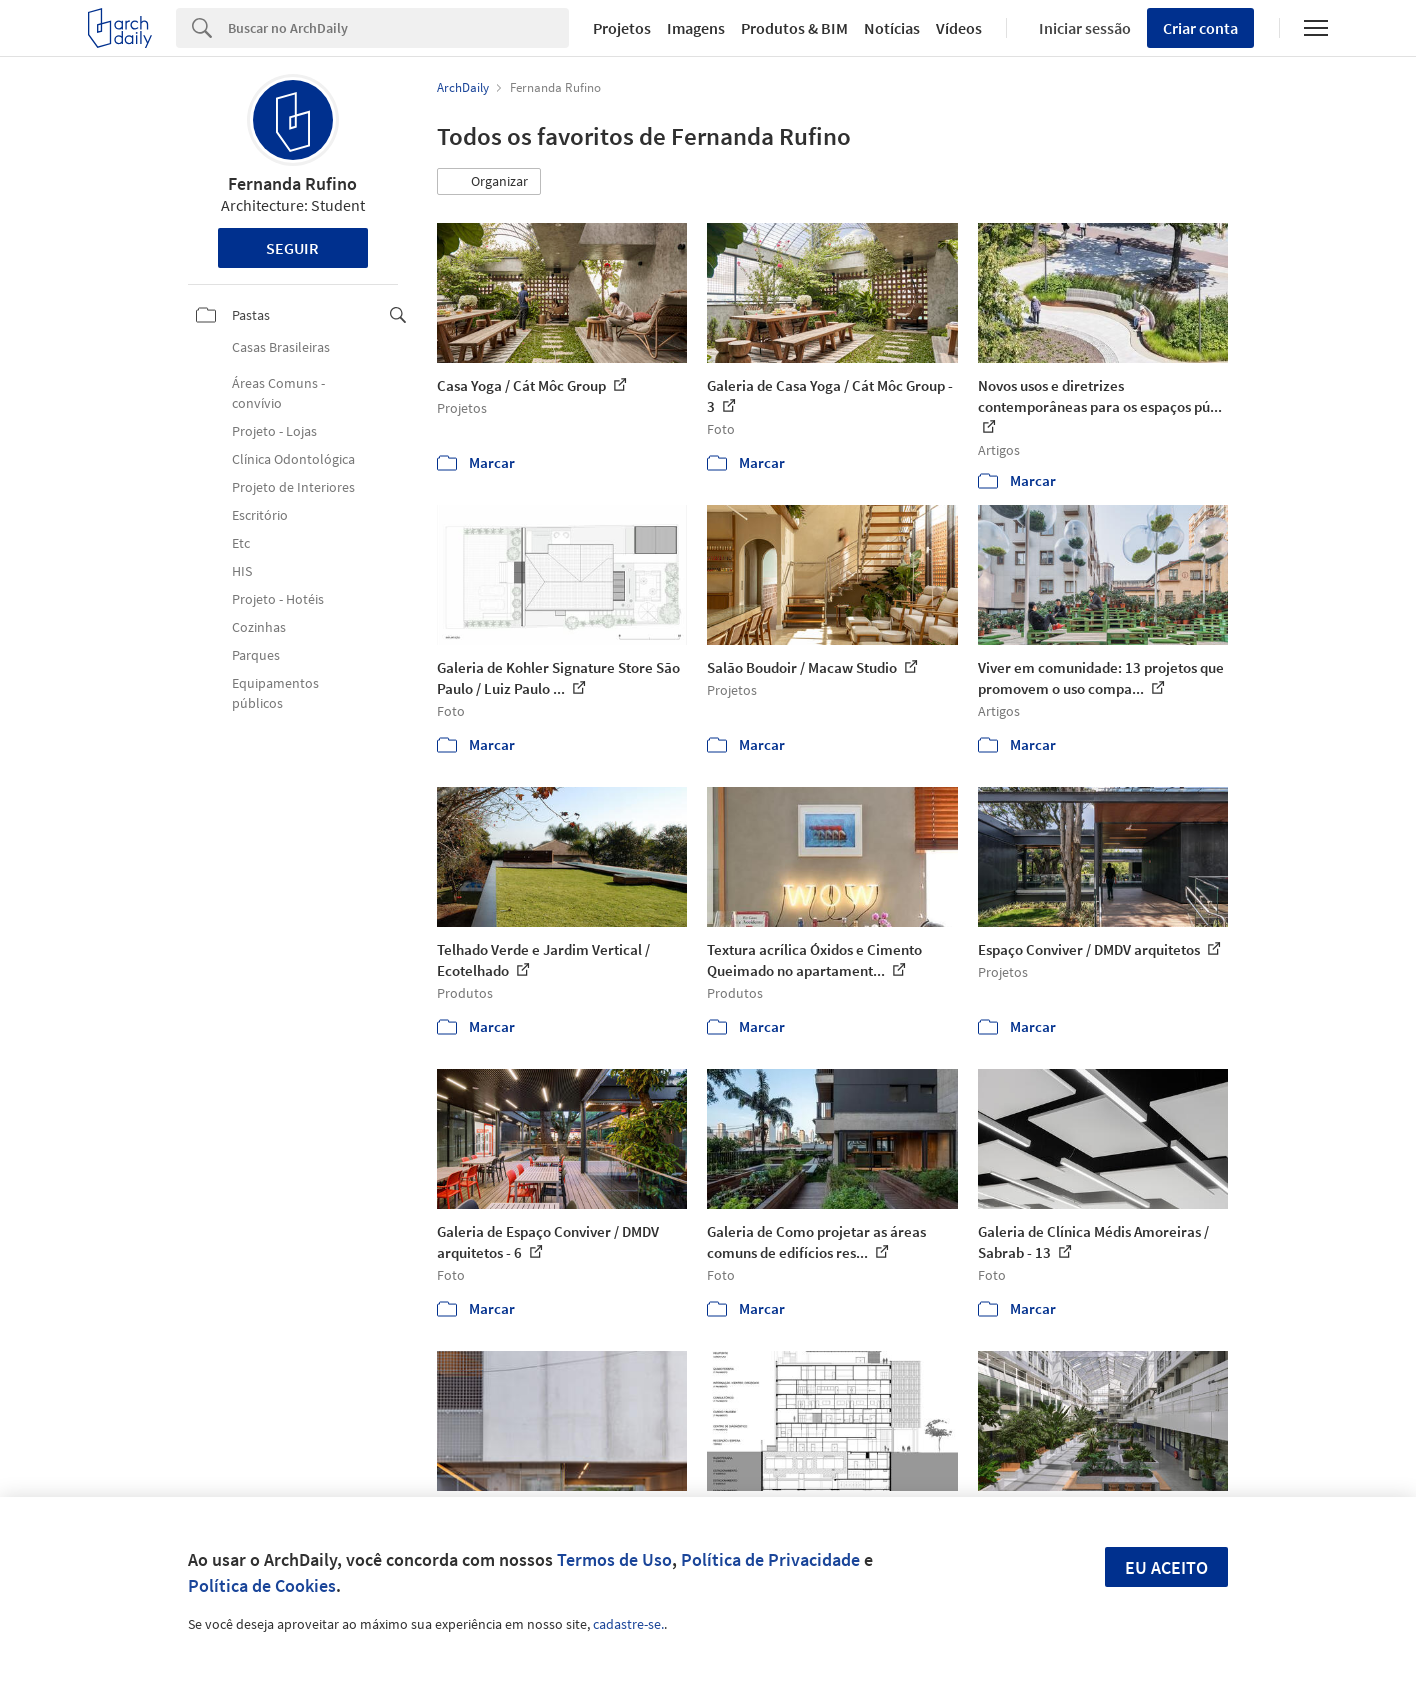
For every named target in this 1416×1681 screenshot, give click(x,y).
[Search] (398, 28)
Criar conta (1200, 28)
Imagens (696, 28)
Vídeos (959, 28)
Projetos (622, 28)
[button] (489, 182)
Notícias (892, 28)
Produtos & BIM (794, 28)
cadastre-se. (628, 1624)
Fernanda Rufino (292, 183)
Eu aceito (1166, 1567)
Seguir (292, 248)
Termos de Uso (614, 1559)
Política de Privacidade (770, 1559)
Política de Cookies (262, 1585)
